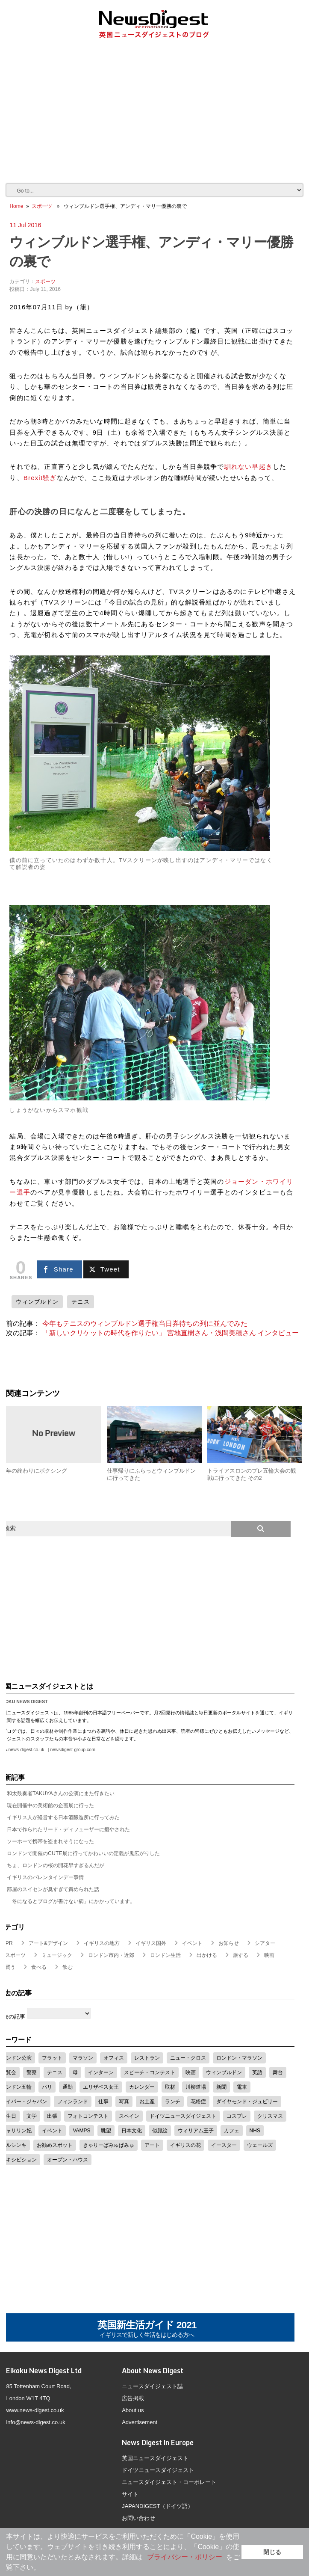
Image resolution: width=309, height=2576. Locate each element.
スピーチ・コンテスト (149, 2072)
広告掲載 (133, 2398)
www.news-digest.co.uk (35, 2410)
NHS (255, 2131)
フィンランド (72, 2102)
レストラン (147, 2058)
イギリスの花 (185, 2145)
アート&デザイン (48, 1943)
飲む (67, 1967)
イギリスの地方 (102, 1943)
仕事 (103, 2102)
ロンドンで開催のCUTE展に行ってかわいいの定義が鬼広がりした (83, 1853)
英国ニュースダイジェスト (155, 2458)
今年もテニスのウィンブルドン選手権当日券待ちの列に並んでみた (144, 1323)
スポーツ (42, 206)
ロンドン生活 (165, 1955)
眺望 (106, 2131)
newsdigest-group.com (72, 1749)
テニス (80, 1301)
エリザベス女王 (101, 2087)
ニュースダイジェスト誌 (152, 2386)
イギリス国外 (150, 1943)
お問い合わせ (138, 2518)
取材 (170, 2087)
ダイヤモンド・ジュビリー (247, 2102)
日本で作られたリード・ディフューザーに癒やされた (68, 1829)
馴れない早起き (248, 466)
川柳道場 (195, 2087)
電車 (242, 2087)
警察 (31, 2072)
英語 (257, 2072)
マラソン (83, 2058)
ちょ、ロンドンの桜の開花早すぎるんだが (55, 1865)
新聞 (221, 2087)
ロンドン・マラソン (239, 2058)
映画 (269, 1955)
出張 (52, 2116)
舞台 (278, 2072)
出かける (207, 1955)
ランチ (172, 2102)
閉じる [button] (272, 2552)
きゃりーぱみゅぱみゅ (108, 2145)
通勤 (67, 2087)
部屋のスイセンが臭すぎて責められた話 (53, 1889)
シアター (265, 1943)
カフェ (231, 2131)
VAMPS (81, 2131)
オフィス (113, 2058)
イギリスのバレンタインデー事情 (45, 1877)
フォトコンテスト (88, 2116)
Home (16, 206)
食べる (39, 1967)
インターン (101, 2072)
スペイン (129, 2116)
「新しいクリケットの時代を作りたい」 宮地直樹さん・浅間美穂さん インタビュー (170, 1333)
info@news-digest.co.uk (35, 2422)
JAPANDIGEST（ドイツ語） (157, 2506)
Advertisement (139, 2422)
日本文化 (131, 2131)
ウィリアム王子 (196, 2131)
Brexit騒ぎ (40, 477)
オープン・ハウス (67, 2160)
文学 (31, 2116)
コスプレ (237, 2116)
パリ (47, 2087)
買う (10, 1967)
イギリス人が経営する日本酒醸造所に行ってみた (63, 1817)
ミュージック (56, 1955)
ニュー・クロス (188, 2058)
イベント (192, 1943)
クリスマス (270, 2116)
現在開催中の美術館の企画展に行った (50, 1805)
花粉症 (198, 2102)
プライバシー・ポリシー (184, 2557)
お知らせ (228, 1943)
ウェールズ (260, 2145)
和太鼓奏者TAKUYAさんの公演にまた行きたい (61, 1793)
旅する (240, 1955)
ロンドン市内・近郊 (111, 1955)
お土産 (147, 2102)
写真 (124, 2102)
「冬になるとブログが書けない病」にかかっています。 (71, 1901)
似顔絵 (160, 2131)
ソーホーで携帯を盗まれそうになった (50, 1841)
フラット (52, 2058)
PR (8, 1943)
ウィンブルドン (37, 1301)
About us (133, 2410)
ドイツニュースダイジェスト (183, 2116)
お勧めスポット (55, 2145)
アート (152, 2145)
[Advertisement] (157, 119)
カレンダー (142, 2087)
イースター (224, 2145)
